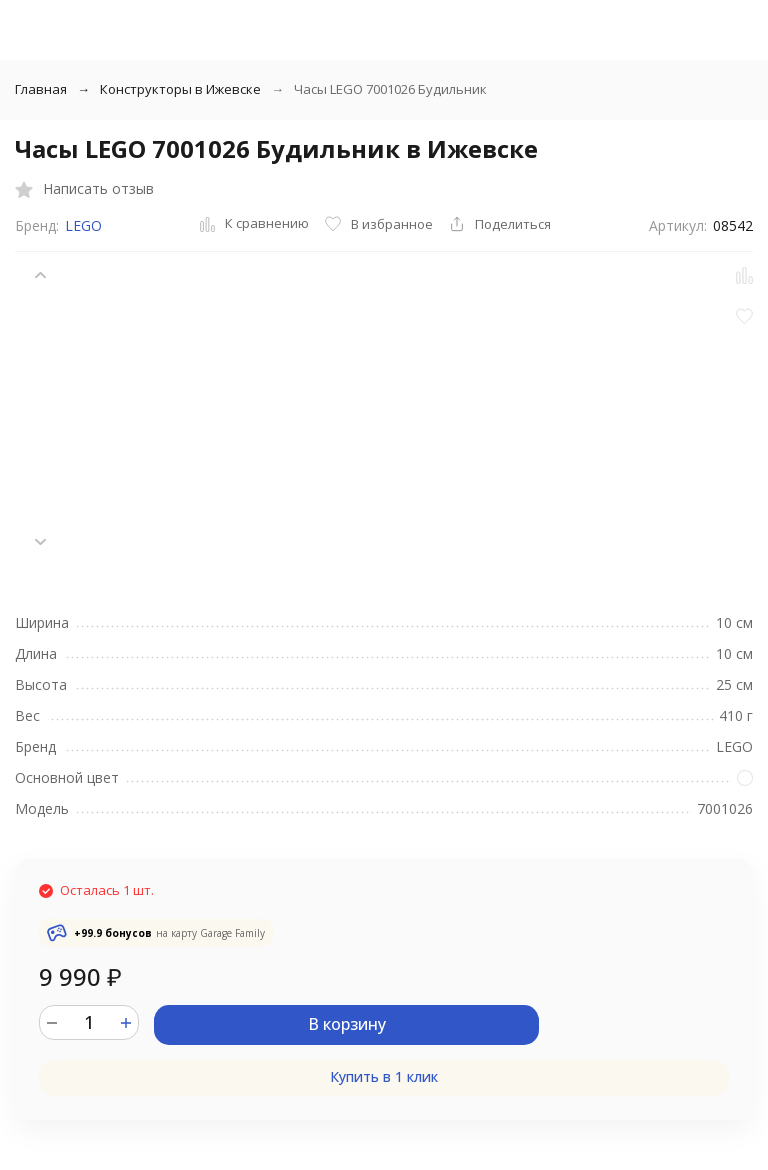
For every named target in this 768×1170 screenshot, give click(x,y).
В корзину (347, 1024)
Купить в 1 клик (384, 1076)
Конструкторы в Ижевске (180, 89)
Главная (41, 89)
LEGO (83, 225)
